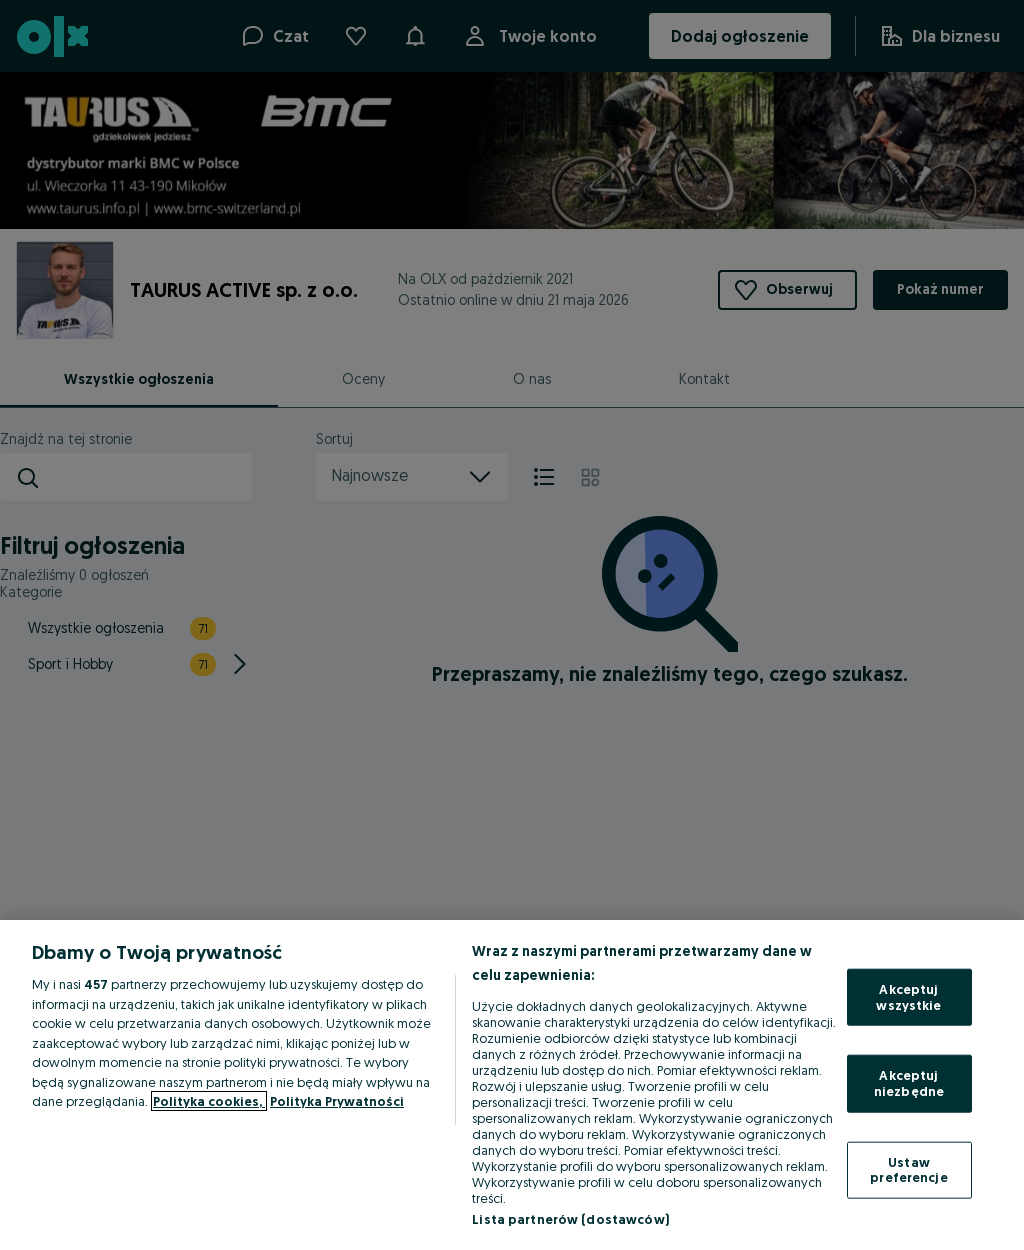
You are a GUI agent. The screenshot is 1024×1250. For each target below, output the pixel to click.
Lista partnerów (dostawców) (570, 1219)
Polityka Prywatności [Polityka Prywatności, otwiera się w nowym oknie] (337, 1101)
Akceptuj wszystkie (908, 997)
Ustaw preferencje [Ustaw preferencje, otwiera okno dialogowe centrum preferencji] (908, 1169)
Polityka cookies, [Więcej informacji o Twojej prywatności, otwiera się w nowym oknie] (209, 1101)
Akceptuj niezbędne (909, 1083)
